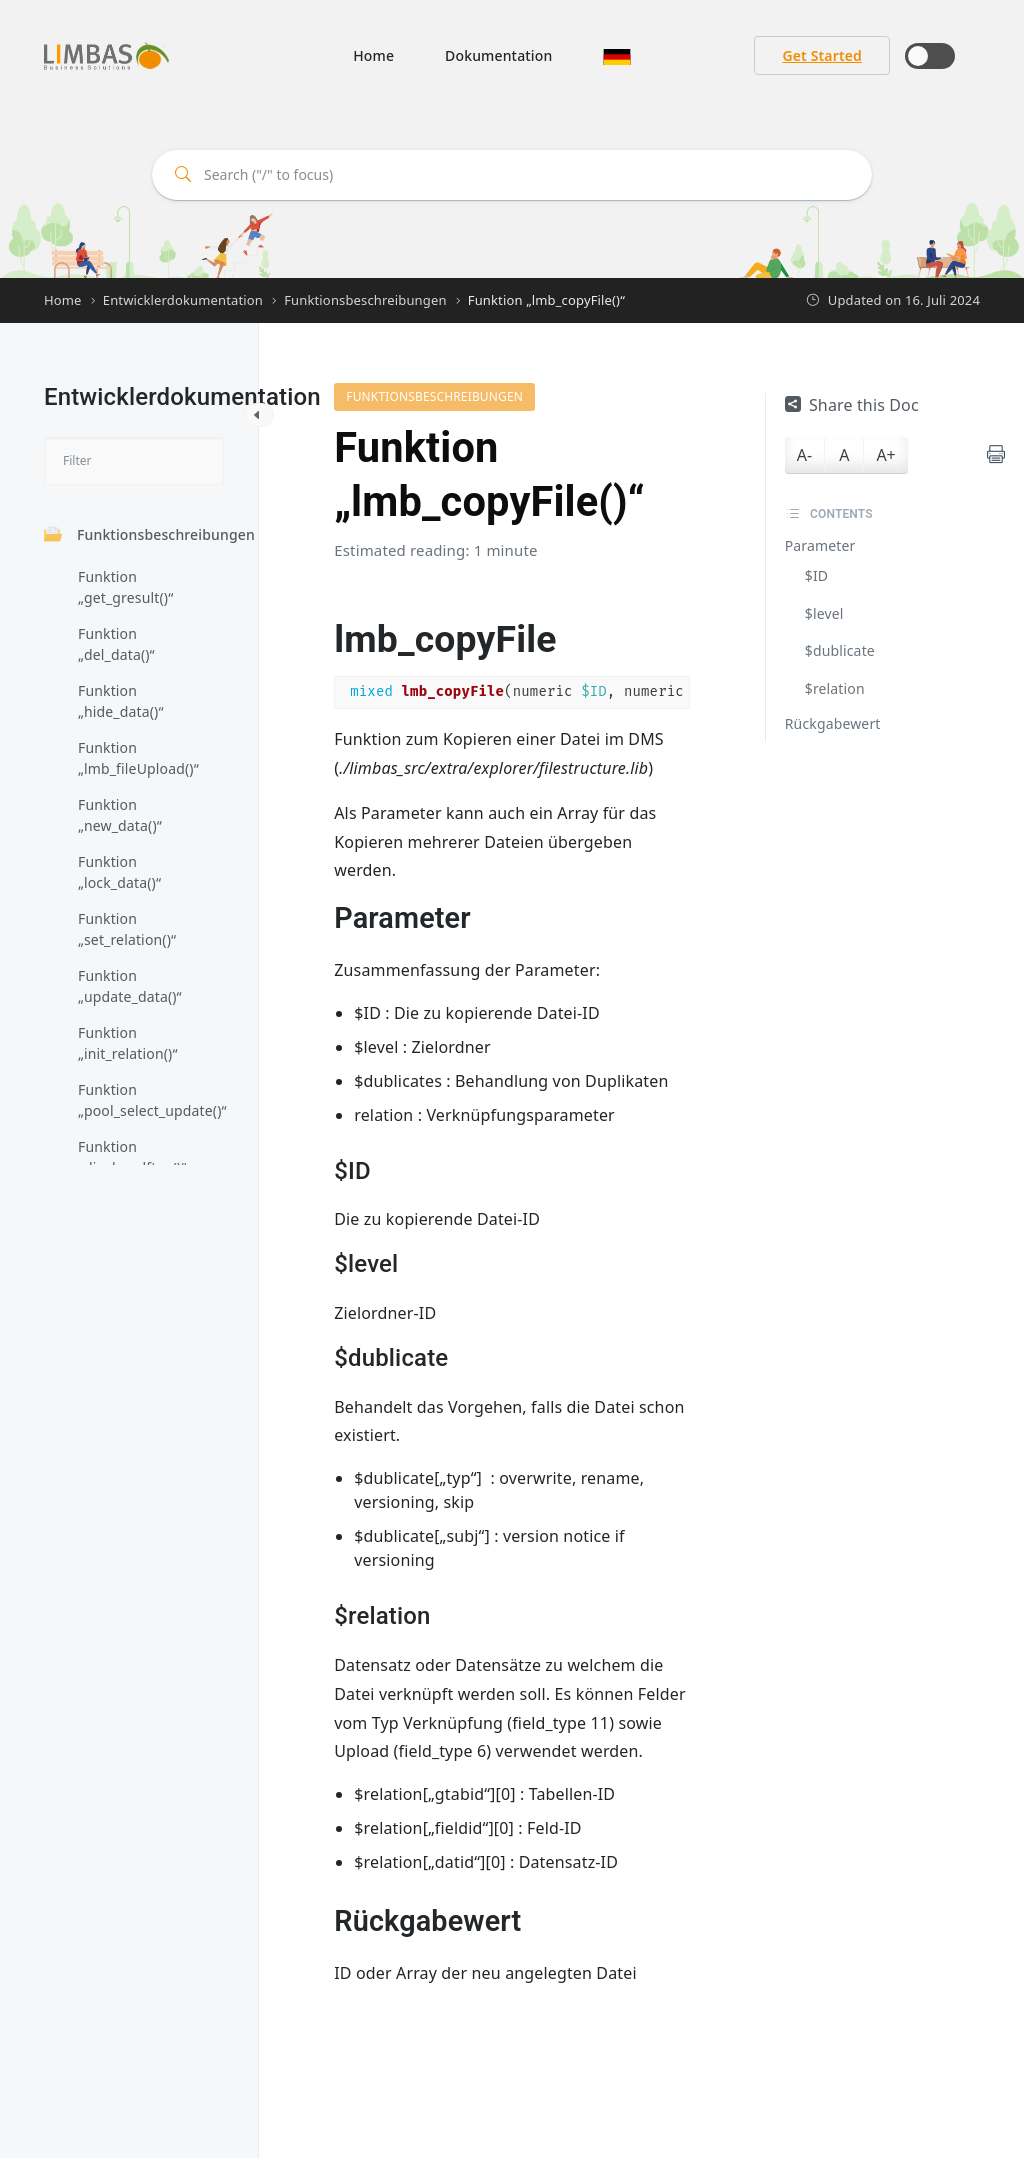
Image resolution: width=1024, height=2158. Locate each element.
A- (804, 455)
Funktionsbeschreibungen (149, 534)
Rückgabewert (833, 723)
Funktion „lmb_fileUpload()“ (138, 758)
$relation (835, 688)
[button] (617, 55)
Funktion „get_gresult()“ (125, 587)
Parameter (820, 545)
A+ (885, 455)
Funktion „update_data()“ (130, 986)
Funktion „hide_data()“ (121, 701)
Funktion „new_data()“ (120, 815)
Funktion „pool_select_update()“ (146, 1100)
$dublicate (840, 650)
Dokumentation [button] (498, 55)
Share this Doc (852, 405)
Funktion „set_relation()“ (127, 929)
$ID (816, 575)
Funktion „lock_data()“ (119, 872)
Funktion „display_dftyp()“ (132, 1157)
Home (373, 55)
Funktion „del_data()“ (116, 644)
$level (824, 613)
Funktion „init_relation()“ (128, 1043)
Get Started (822, 55)
